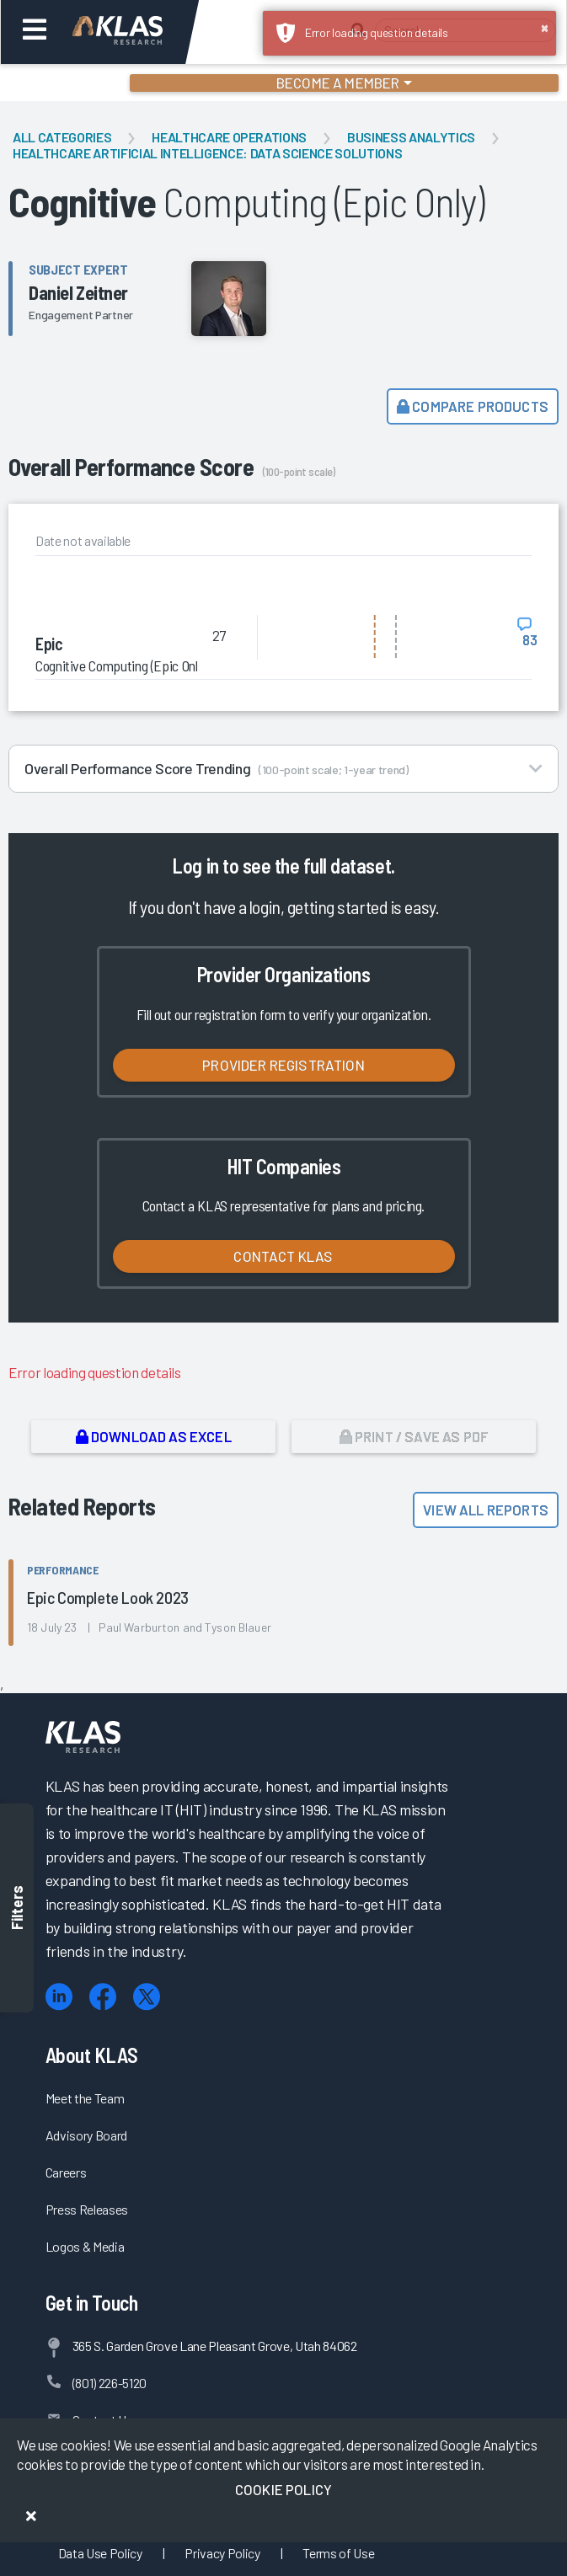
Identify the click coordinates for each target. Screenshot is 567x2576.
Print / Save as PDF (414, 1436)
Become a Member (338, 82)
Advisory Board (86, 2135)
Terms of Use (338, 2553)
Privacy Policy (222, 2553)
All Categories (62, 137)
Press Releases (86, 2209)
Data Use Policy (100, 2553)
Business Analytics (411, 137)
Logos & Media (85, 2246)
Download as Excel (154, 1436)
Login (85, 82)
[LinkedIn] (58, 1997)
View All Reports (485, 1509)
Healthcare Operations (229, 137)
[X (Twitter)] (146, 1997)
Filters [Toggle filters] (17, 1907)
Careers (66, 2172)
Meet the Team (85, 2098)
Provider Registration (283, 1064)
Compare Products (472, 406)
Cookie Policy (283, 2489)
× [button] (544, 27)
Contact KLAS (283, 1256)
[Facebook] (102, 1997)
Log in (195, 865)
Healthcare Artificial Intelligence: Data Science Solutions (207, 153)
